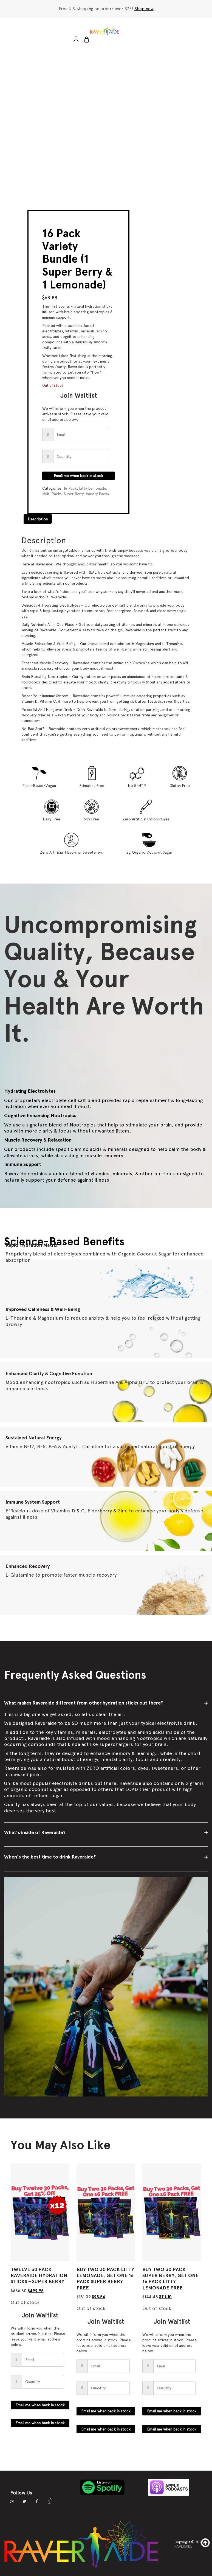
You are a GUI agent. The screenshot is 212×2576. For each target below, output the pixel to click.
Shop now (144, 8)
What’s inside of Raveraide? (35, 1832)
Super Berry (74, 494)
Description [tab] (38, 519)
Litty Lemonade (92, 488)
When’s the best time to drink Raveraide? (50, 1857)
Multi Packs (52, 494)
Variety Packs (97, 494)
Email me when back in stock (78, 475)
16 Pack (70, 488)
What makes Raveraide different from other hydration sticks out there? (83, 1703)
